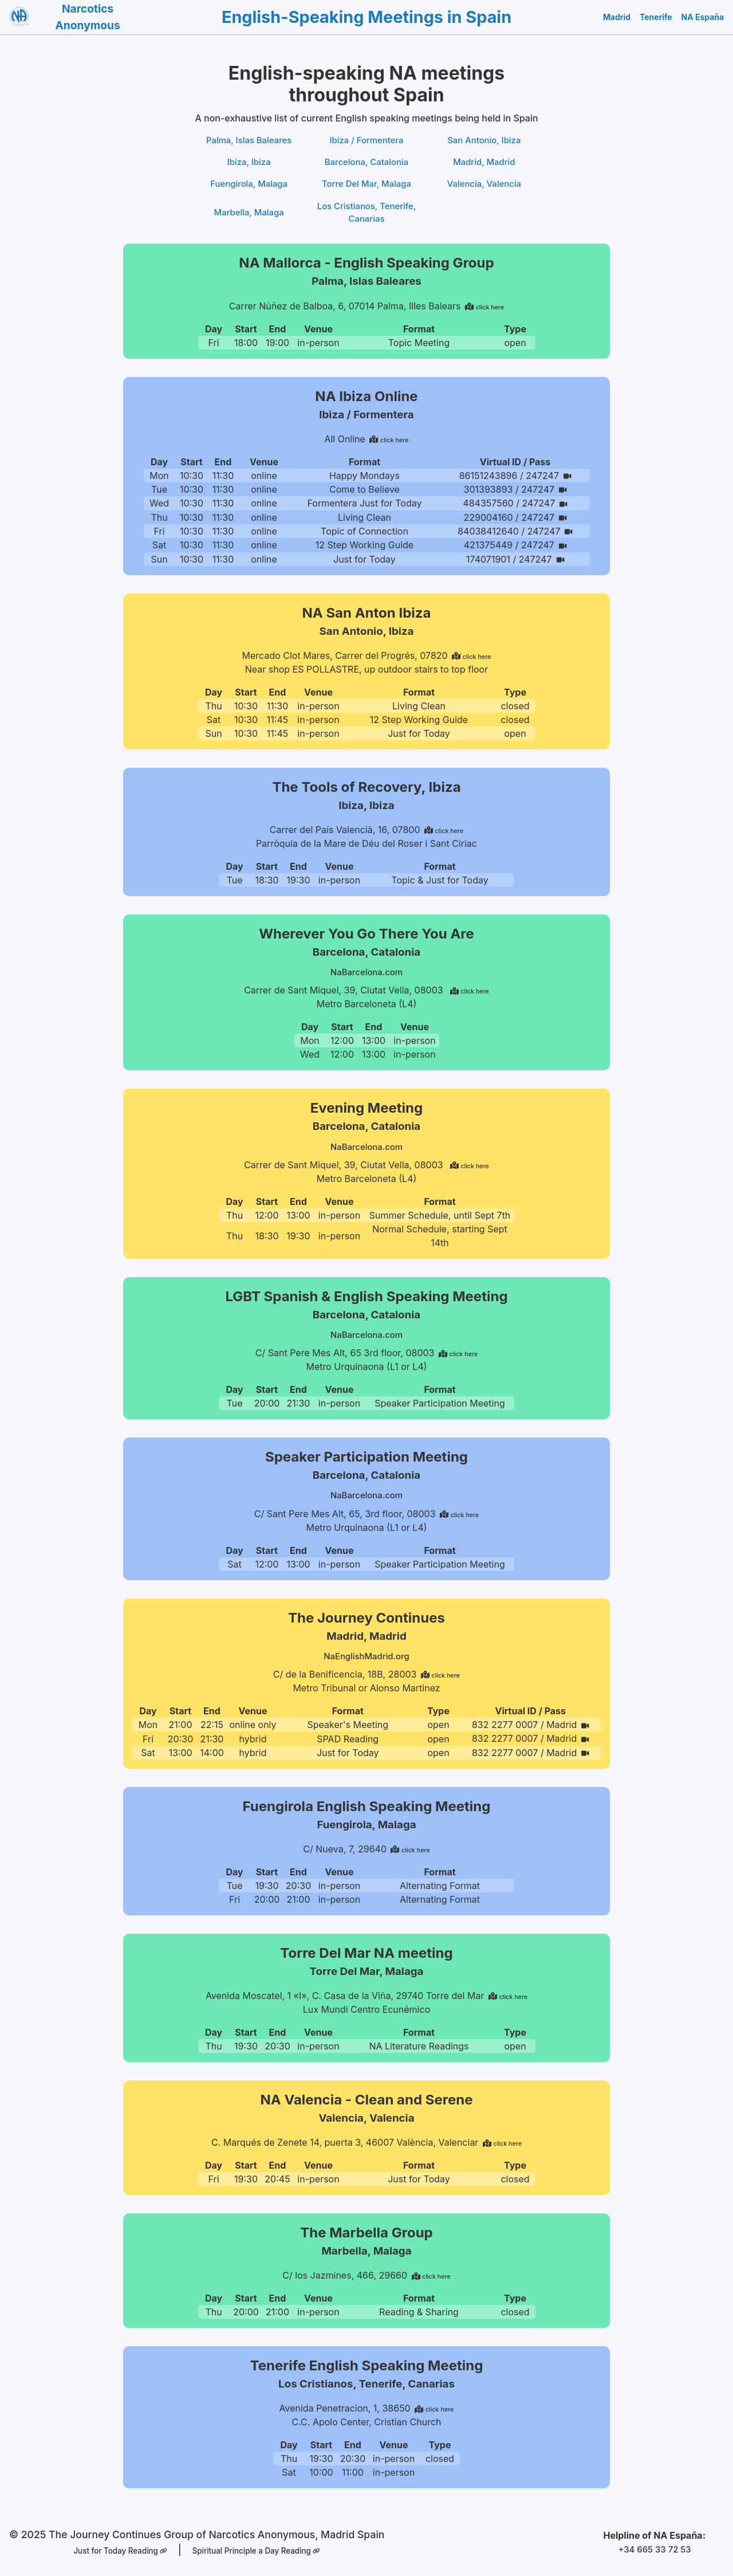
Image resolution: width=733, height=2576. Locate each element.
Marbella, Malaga (248, 216)
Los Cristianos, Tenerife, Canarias (366, 216)
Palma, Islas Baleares (249, 141)
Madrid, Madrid (484, 164)
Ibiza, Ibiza (249, 164)
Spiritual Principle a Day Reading (259, 2550)
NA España (704, 17)
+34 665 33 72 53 (654, 2549)
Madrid (624, 17)
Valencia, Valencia (484, 187)
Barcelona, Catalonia (366, 164)
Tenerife (661, 17)
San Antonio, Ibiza (483, 141)
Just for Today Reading (115, 2550)
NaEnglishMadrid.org (367, 1658)
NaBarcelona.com (366, 975)
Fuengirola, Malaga (248, 187)
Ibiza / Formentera (367, 141)
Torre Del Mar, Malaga (366, 187)
